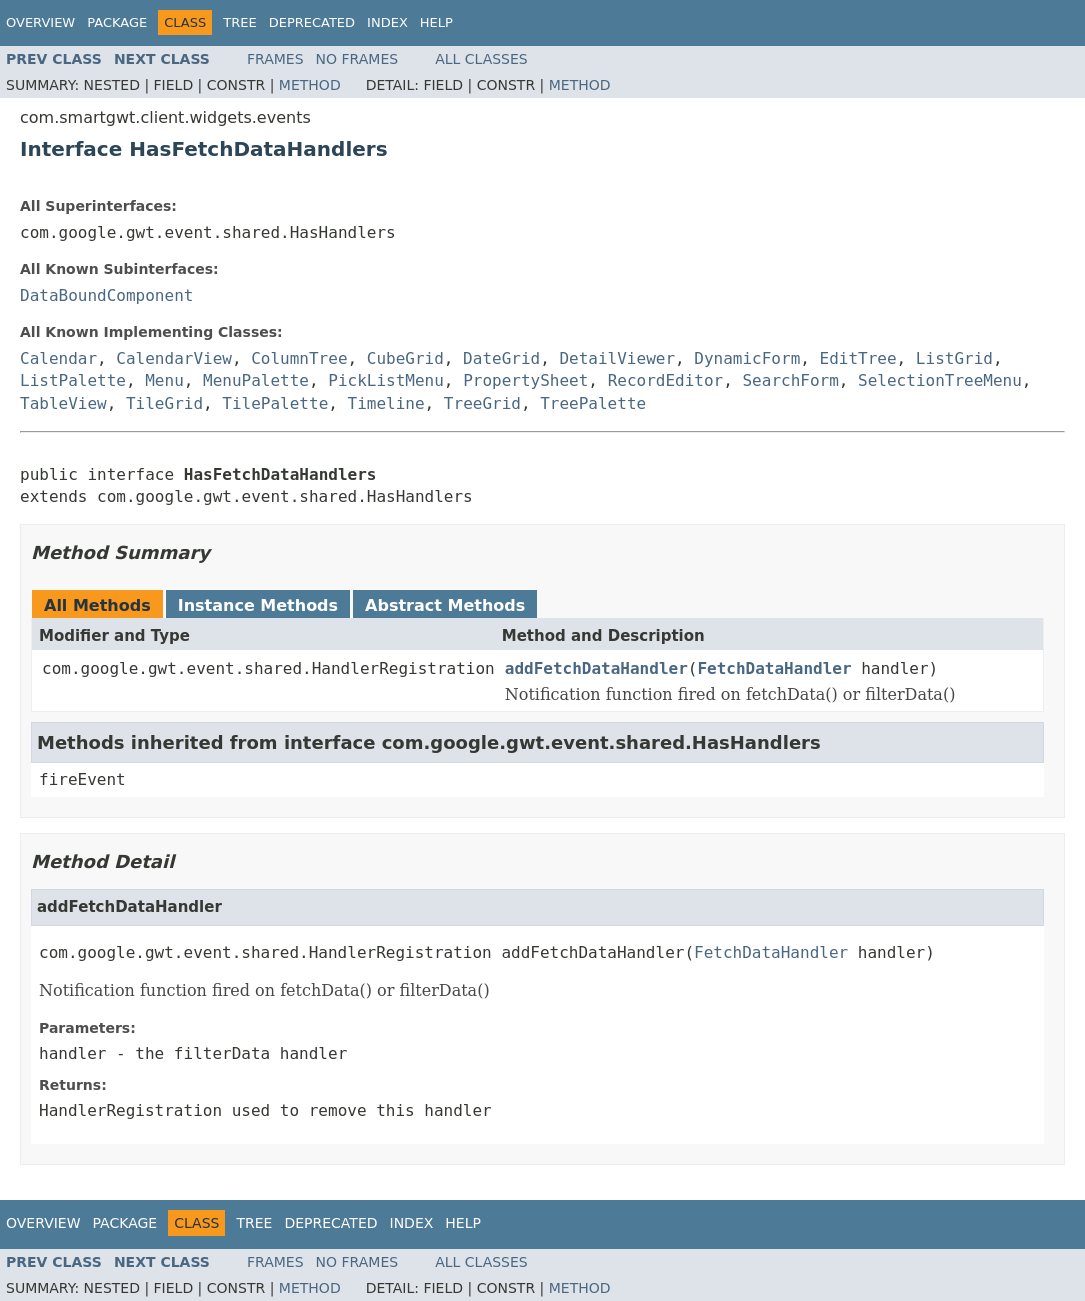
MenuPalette (256, 380)
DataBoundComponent (106, 295)
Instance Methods (258, 605)
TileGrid (164, 403)
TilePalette (275, 403)
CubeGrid (405, 358)
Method (310, 85)
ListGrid (954, 358)
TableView (63, 403)
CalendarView (174, 358)
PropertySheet (525, 380)
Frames (275, 59)
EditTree (858, 358)
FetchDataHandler (774, 668)
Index (387, 22)
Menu (164, 380)
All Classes (481, 59)
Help (436, 22)
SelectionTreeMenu (940, 380)
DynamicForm (747, 358)
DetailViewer (617, 358)
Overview (40, 22)
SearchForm (790, 380)
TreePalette (593, 403)
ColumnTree (299, 358)
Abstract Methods (445, 605)
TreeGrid (482, 403)
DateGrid (501, 358)
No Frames (357, 59)
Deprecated (312, 22)
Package (117, 22)
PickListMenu (386, 380)
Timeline (386, 403)
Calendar (58, 358)
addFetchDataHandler (596, 668)
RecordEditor (666, 380)
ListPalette (73, 380)
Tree (239, 22)
